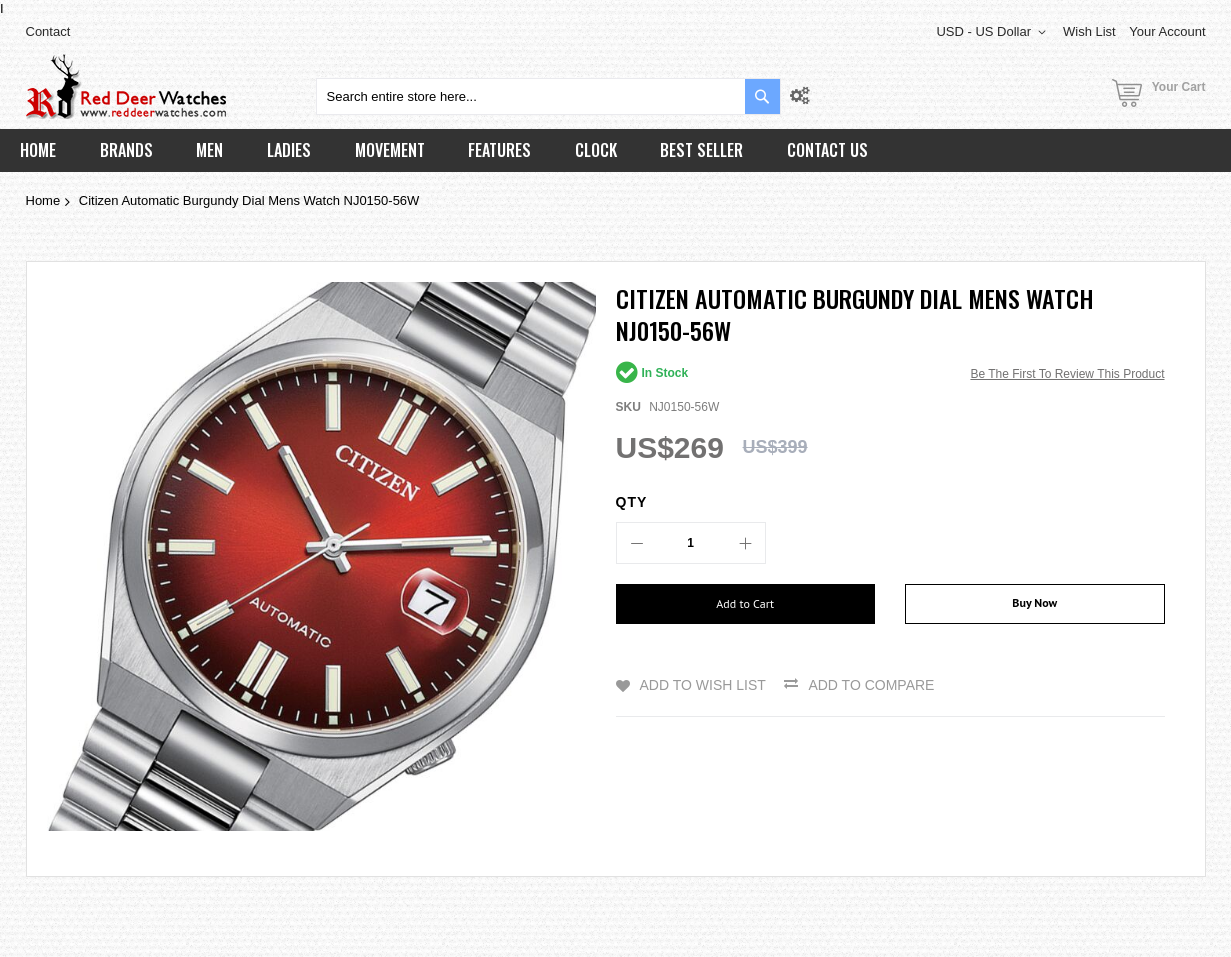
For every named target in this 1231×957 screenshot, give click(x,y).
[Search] (762, 96)
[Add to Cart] (746, 604)
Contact (48, 31)
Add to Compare (871, 685)
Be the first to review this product (1067, 374)
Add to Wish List (703, 685)
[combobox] (548, 96)
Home (43, 200)
